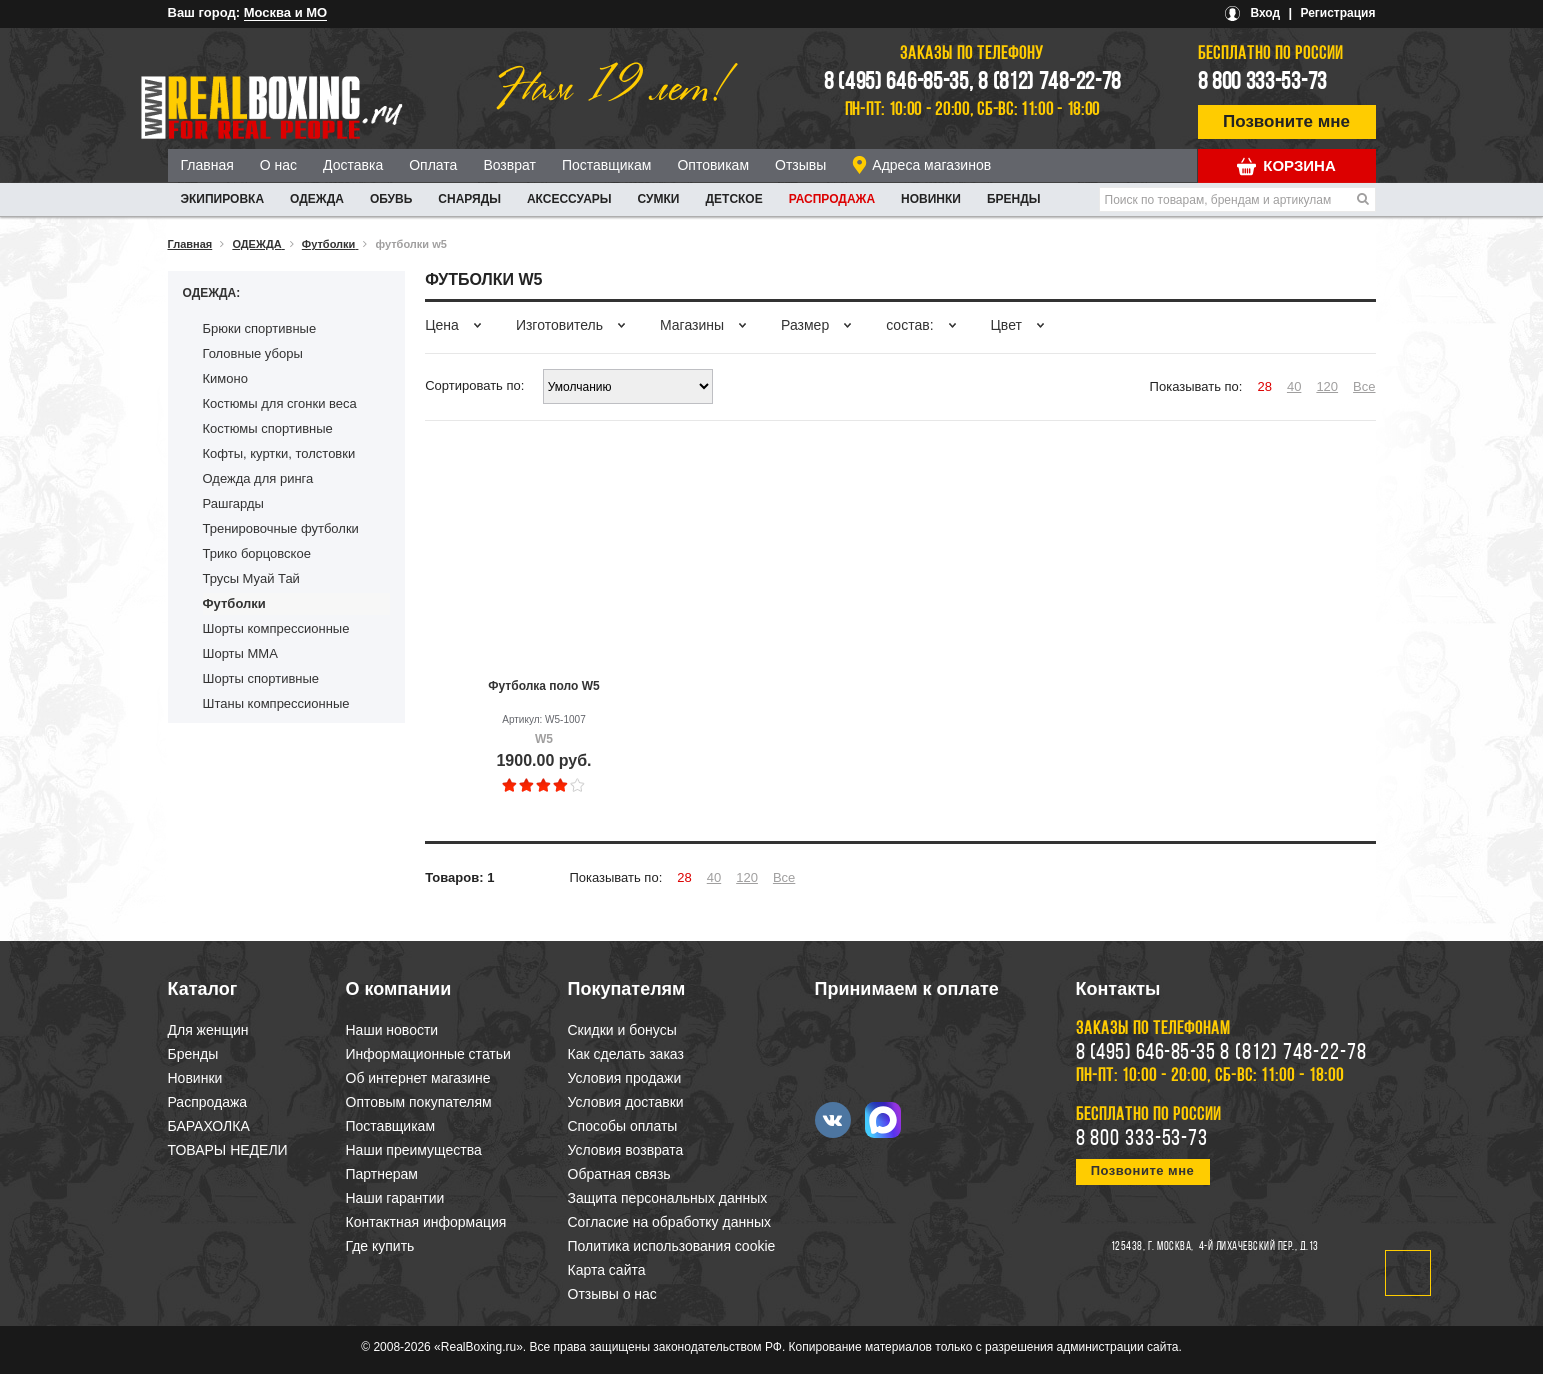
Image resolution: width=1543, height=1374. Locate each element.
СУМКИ (659, 199)
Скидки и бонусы (622, 1030)
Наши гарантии (395, 1198)
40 (1294, 386)
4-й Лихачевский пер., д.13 (1259, 1247)
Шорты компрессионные (276, 628)
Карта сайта (607, 1270)
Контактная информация (426, 1222)
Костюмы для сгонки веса (280, 403)
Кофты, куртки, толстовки (279, 453)
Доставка (353, 165)
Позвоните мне (1286, 121)
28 (1264, 386)
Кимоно (225, 378)
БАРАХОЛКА (209, 1126)
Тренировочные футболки (281, 528)
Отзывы (800, 165)
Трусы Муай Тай (251, 578)
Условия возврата (626, 1150)
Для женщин (208, 1030)
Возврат (509, 165)
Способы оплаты (623, 1126)
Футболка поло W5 (543, 686)
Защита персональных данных (668, 1198)
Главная (207, 165)
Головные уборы (253, 353)
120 (1327, 386)
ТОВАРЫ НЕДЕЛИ (228, 1150)
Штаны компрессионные (276, 703)
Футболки (234, 603)
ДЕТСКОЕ (734, 199)
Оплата (433, 165)
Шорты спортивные (261, 678)
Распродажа (832, 199)
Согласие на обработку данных (670, 1222)
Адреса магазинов (931, 165)
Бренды (1014, 199)
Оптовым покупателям (419, 1102)
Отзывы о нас (612, 1294)
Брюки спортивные (260, 328)
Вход (1265, 13)
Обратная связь (619, 1174)
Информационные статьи (428, 1054)
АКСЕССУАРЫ (569, 199)
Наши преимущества (414, 1150)
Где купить (380, 1246)
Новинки (931, 199)
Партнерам (382, 1174)
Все (1364, 386)
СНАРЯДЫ (469, 199)
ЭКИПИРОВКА (223, 199)
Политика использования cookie (672, 1246)
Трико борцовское (257, 553)
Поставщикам (607, 165)
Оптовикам (713, 165)
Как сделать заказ (626, 1054)
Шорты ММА (240, 653)
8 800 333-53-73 (1263, 83)
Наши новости (392, 1030)
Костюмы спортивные (268, 428)
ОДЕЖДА (317, 199)
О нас (278, 165)
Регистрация (1337, 13)
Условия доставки (626, 1102)
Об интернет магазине (418, 1078)
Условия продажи (625, 1078)
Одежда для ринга (258, 478)
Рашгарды (233, 503)
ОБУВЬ (391, 199)
